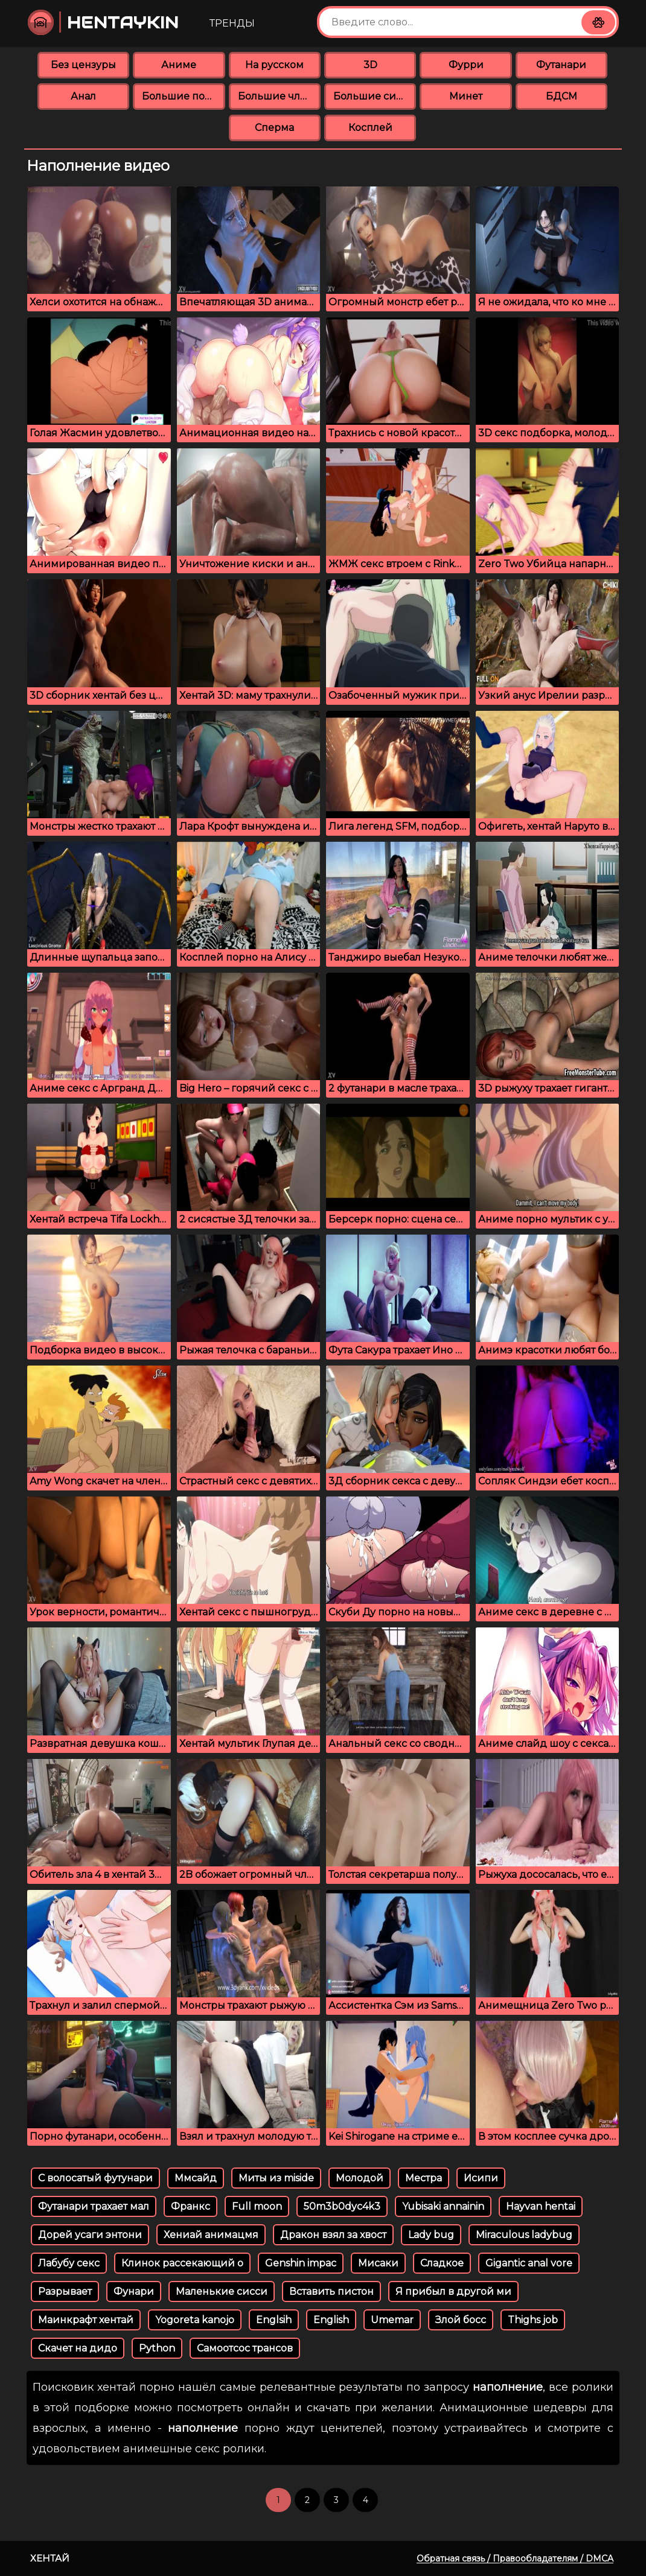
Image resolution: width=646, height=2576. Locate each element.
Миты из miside (276, 2178)
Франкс (190, 2206)
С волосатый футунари (95, 2178)
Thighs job (533, 2320)
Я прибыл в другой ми (453, 2291)
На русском (274, 65)
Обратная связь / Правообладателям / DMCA (515, 2558)
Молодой (359, 2178)
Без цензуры (83, 65)
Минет (465, 96)
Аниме (178, 65)
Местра (423, 2178)
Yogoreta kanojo (194, 2320)
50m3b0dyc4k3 (342, 2206)
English (331, 2320)
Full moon (257, 2206)
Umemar (392, 2320)
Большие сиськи (374, 96)
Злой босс (460, 2320)
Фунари (134, 2291)
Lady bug (431, 2234)
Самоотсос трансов (245, 2348)
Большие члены (279, 96)
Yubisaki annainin (443, 2206)
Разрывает (65, 2291)
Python (157, 2348)
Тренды (232, 23)
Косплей (370, 127)
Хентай (49, 2558)
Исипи (481, 2178)
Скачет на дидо (77, 2348)
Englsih (274, 2320)
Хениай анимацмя (211, 2234)
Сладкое (442, 2263)
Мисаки (378, 2263)
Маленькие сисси (221, 2291)
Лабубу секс (69, 2263)
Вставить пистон (331, 2291)
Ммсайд (195, 2178)
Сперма (274, 127)
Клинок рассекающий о (182, 2263)
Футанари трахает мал (93, 2206)
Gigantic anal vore (528, 2263)
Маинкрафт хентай (85, 2320)
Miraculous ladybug (524, 2234)
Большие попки (183, 96)
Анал (83, 96)
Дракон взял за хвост (333, 2234)
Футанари (561, 65)
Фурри (466, 65)
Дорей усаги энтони (90, 2234)
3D (370, 65)
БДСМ (561, 96)
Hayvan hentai (540, 2206)
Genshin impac (300, 2263)
